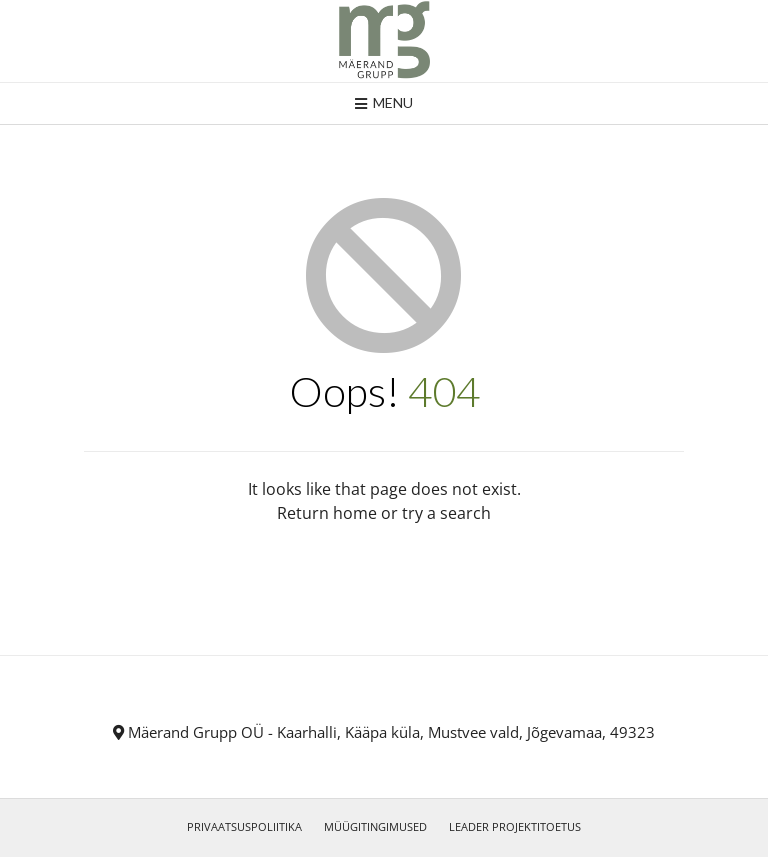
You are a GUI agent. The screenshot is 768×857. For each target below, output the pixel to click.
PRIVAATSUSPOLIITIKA (244, 826)
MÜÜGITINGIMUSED (375, 826)
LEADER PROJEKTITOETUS (515, 826)
